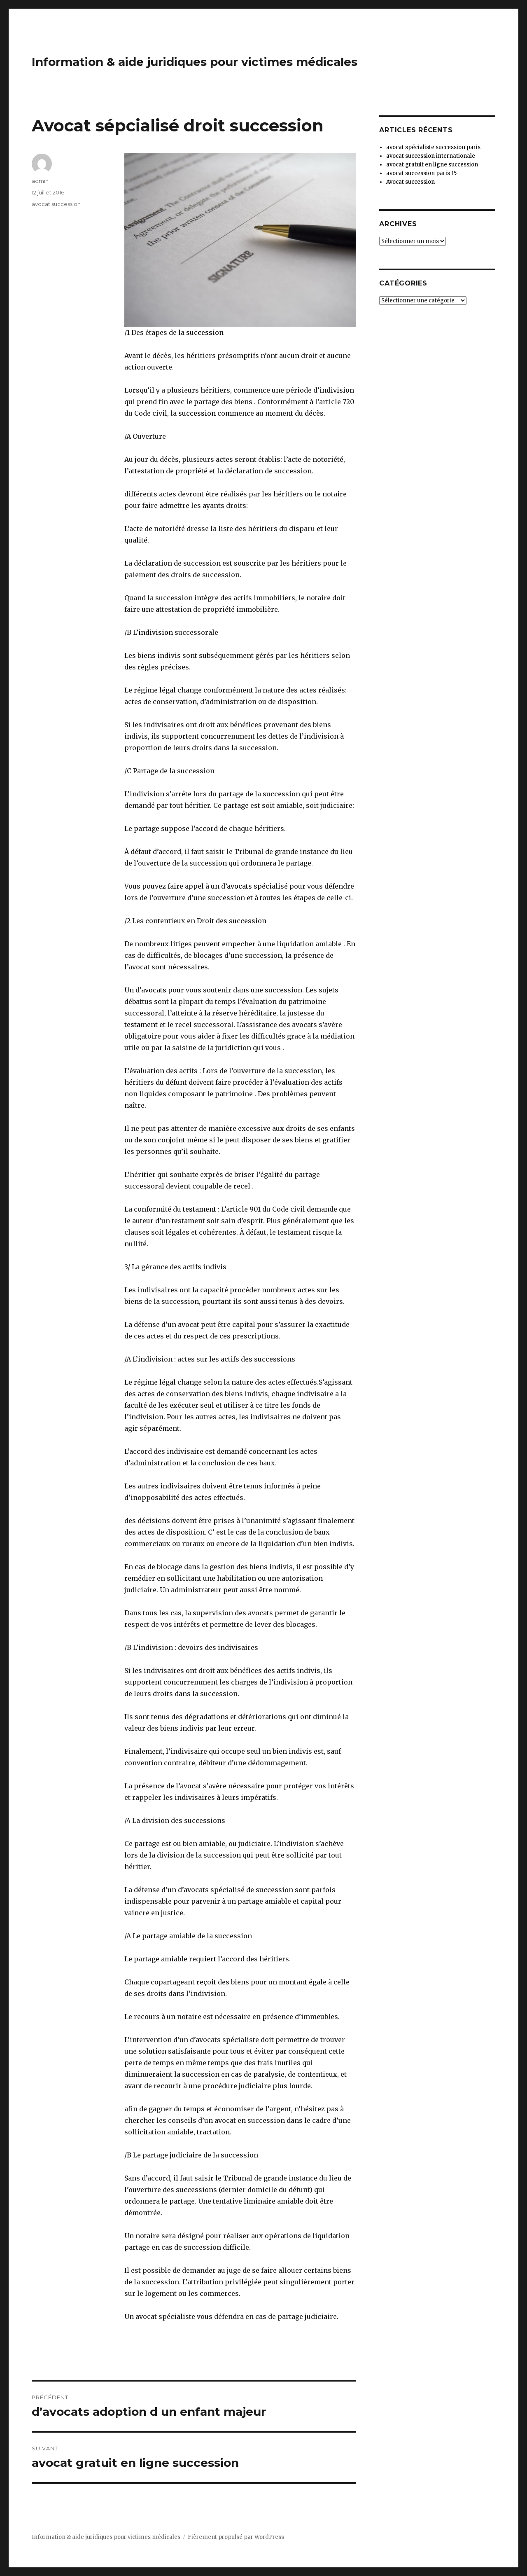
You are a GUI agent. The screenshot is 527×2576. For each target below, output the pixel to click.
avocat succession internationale (430, 155)
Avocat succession (410, 181)
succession (205, 332)
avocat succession (56, 204)
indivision (336, 390)
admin (40, 181)
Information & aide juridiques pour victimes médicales (194, 62)
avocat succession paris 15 (421, 173)
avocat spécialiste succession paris (433, 147)
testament (141, 1024)
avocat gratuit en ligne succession (432, 164)
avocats (239, 886)
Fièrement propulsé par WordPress (236, 2537)
